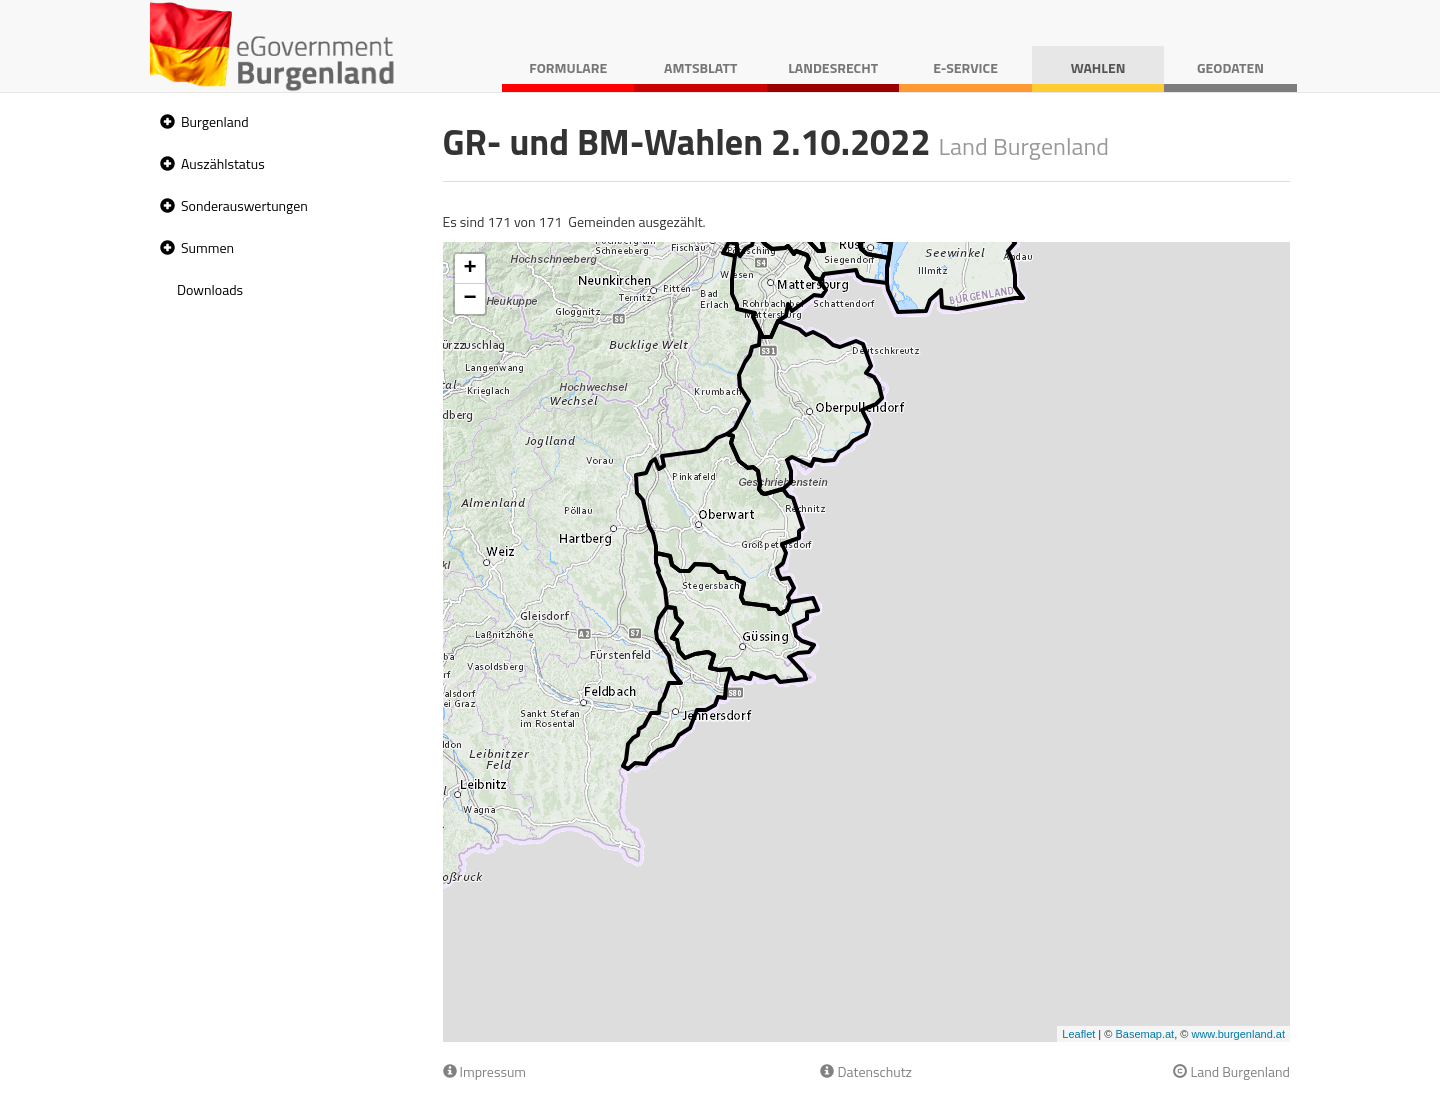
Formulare (568, 67)
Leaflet (1078, 1034)
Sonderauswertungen (244, 205)
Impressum (485, 1071)
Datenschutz (865, 1071)
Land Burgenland (1231, 1071)
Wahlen (1098, 67)
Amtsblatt (700, 67)
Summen (207, 247)
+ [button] (469, 269)
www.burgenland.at (1238, 1034)
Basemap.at (1144, 1034)
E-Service (965, 67)
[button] (165, 122)
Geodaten (1230, 67)
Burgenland (215, 121)
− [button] (469, 299)
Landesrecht (833, 67)
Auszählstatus (223, 163)
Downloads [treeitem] (210, 289)
